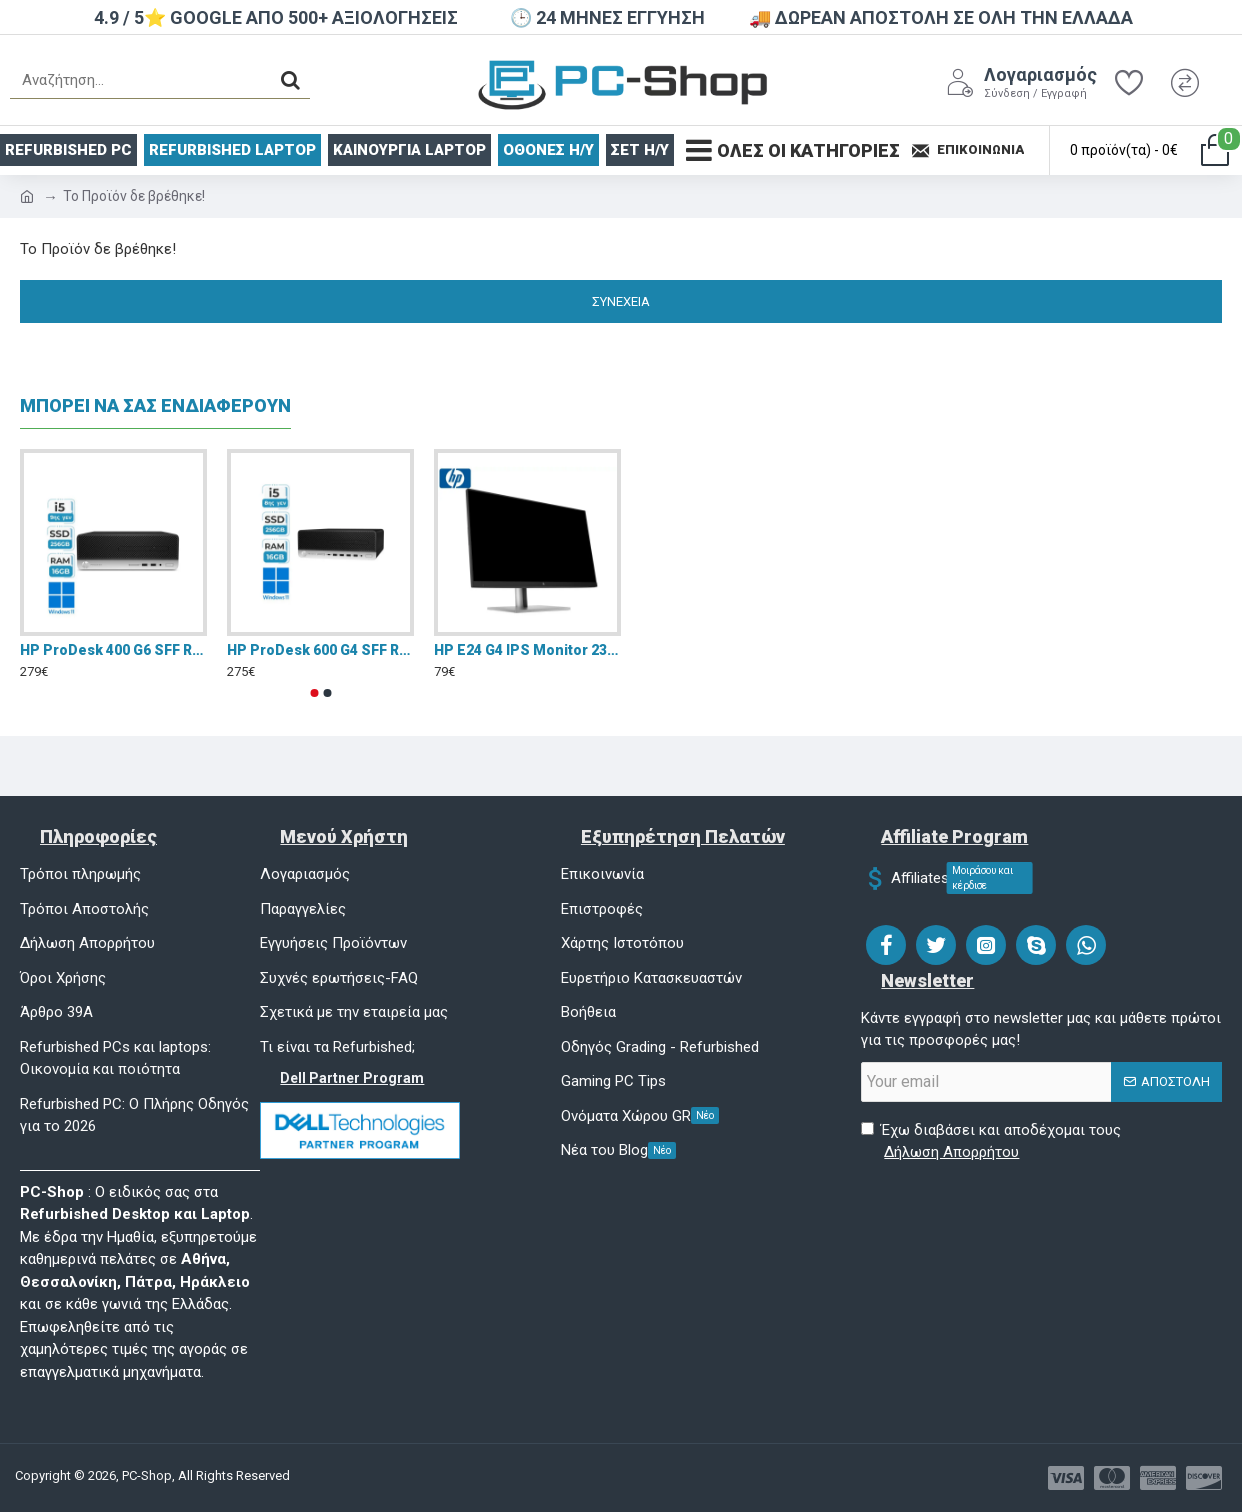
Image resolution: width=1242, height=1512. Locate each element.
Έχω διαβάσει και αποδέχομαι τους (991, 1142)
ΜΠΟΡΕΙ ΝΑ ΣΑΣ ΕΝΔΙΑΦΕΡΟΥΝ (155, 405)
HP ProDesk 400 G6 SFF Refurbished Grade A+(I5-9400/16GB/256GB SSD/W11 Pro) (113, 650)
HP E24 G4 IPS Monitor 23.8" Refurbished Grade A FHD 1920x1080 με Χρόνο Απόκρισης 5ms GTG (527, 650)
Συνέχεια (621, 301)
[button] (314, 693)
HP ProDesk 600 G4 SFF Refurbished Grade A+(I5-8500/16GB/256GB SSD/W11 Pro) (320, 650)
